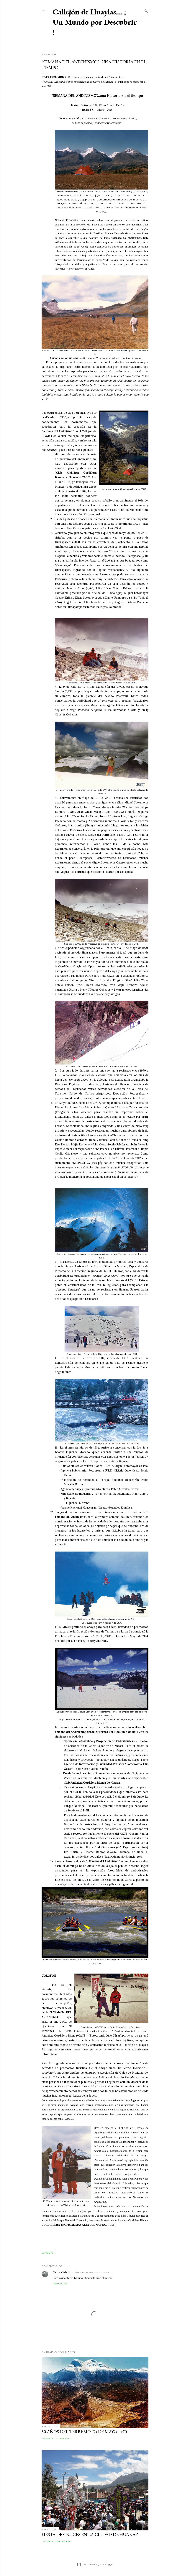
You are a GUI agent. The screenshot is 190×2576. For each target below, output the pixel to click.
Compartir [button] (47, 2252)
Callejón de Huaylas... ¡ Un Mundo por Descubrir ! (95, 22)
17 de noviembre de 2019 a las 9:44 (91, 2272)
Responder (60, 2283)
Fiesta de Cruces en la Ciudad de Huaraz (90, 2534)
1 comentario (63, 2541)
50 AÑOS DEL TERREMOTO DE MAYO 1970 (84, 2431)
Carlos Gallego (62, 2272)
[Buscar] (146, 10)
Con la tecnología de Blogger (95, 2564)
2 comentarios (63, 2438)
